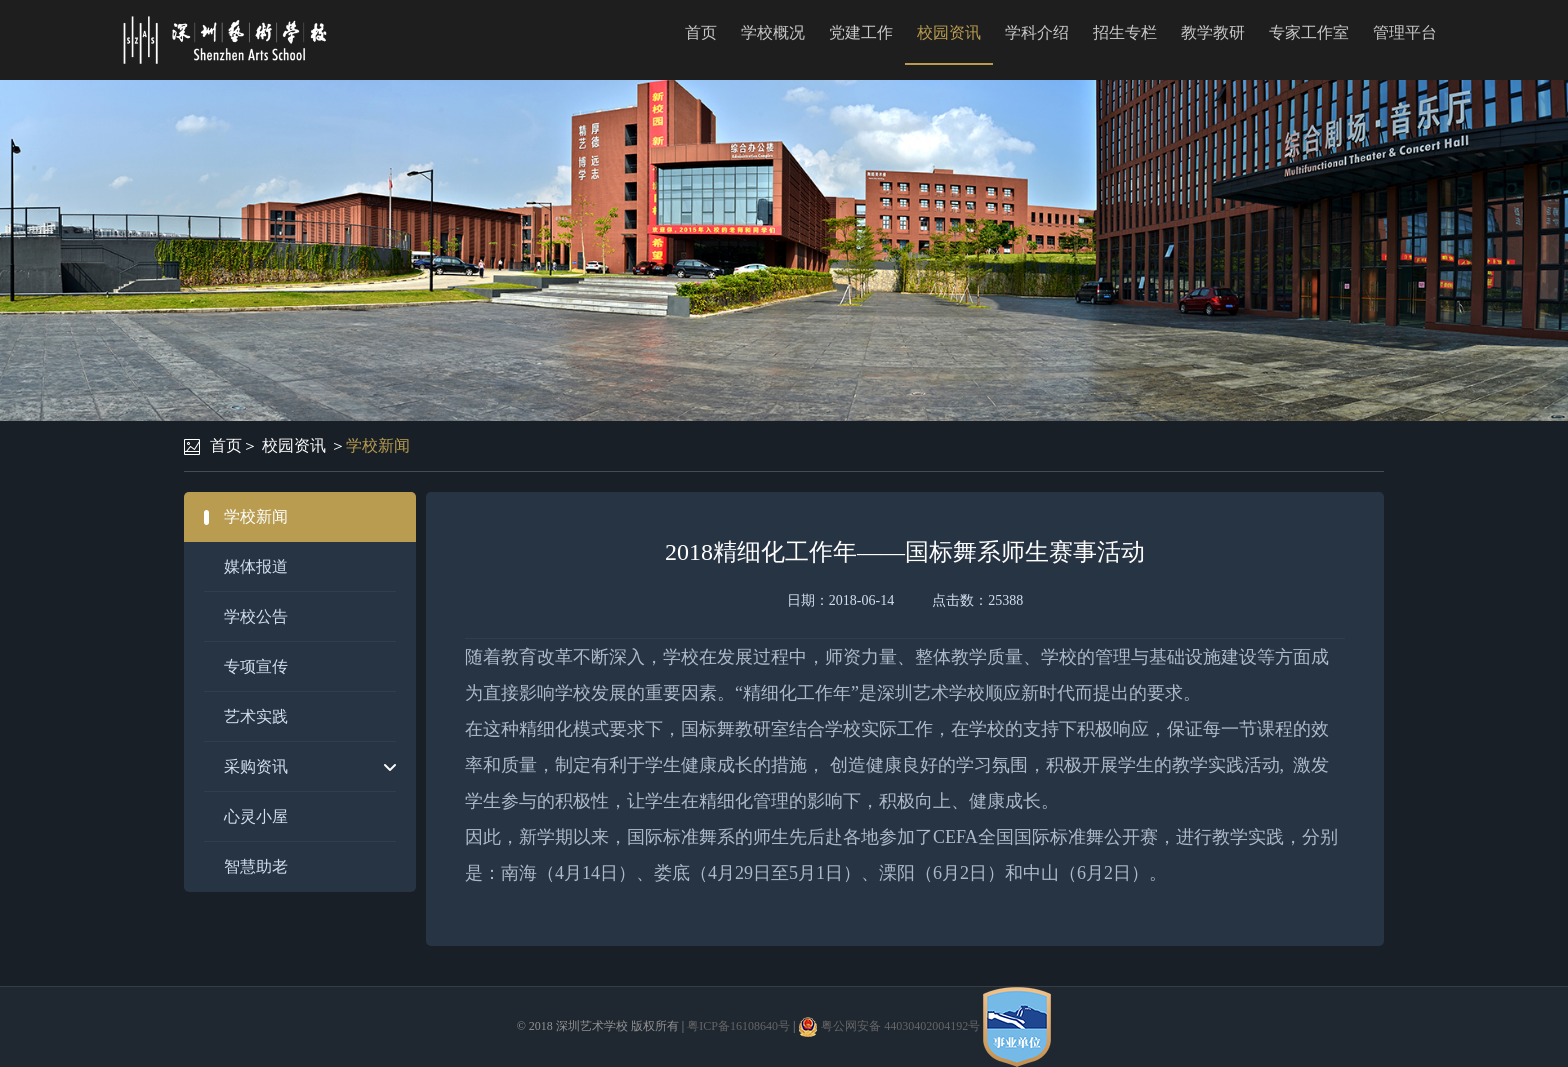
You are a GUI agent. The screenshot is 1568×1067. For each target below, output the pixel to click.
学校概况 (773, 32)
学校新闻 (378, 445)
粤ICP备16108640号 (738, 1026)
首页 (701, 32)
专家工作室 (1309, 32)
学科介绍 (1037, 32)
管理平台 (1405, 32)
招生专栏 (1125, 32)
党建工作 (861, 32)
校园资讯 (949, 32)
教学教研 (1213, 32)
